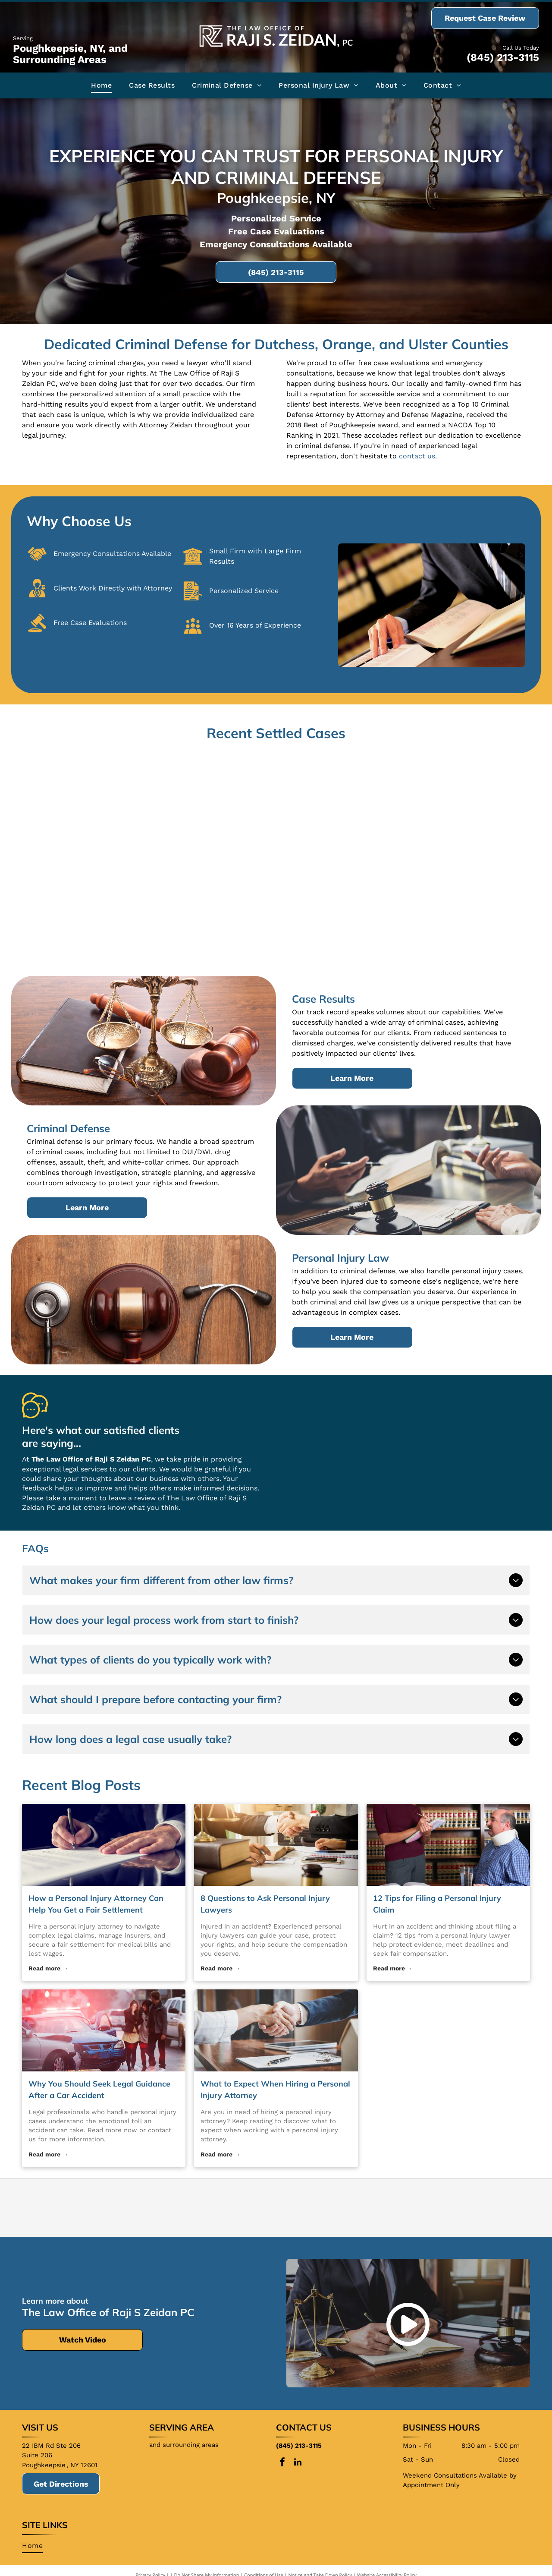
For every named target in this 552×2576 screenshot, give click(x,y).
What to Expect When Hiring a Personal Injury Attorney (275, 2089)
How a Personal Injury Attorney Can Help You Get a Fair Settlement (95, 1904)
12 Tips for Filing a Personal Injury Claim (437, 1904)
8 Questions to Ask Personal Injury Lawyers (265, 1904)
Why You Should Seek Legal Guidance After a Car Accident (99, 2089)
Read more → (48, 1968)
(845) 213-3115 (503, 57)
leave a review (132, 1498)
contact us (417, 456)
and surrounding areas (184, 2445)
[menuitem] (101, 85)
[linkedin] (297, 2463)
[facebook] (282, 2463)
